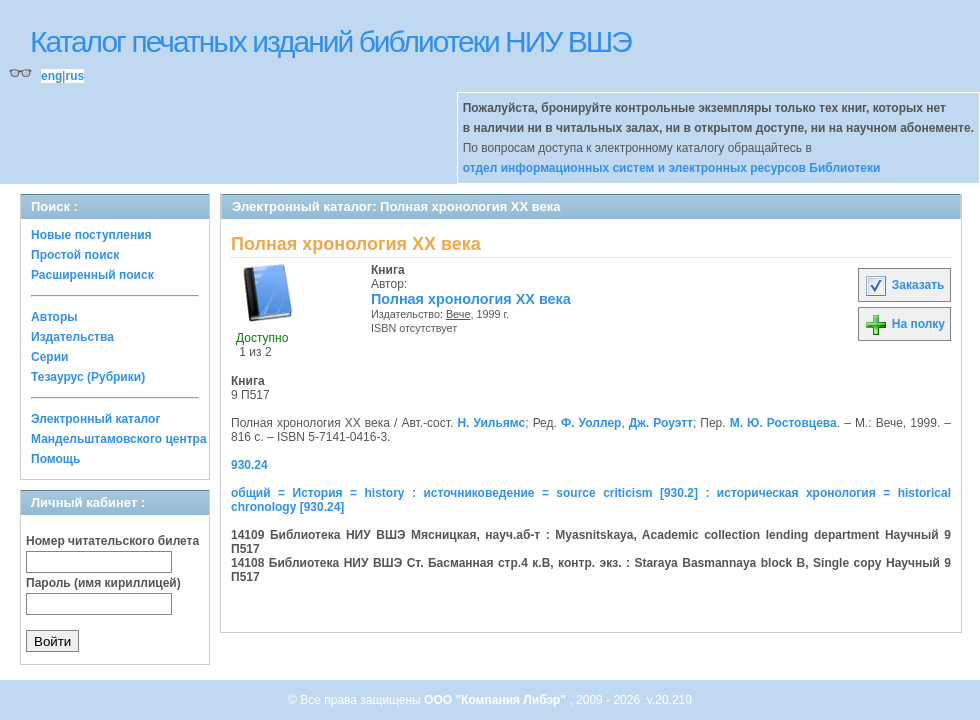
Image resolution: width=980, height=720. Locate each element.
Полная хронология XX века (471, 299)
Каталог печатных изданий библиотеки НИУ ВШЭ (330, 41)
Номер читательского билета (112, 541)
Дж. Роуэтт (661, 423)
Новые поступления (91, 235)
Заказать (904, 285)
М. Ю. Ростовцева (783, 423)
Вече (458, 314)
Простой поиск (75, 255)
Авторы (54, 317)
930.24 (249, 465)
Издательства (72, 337)
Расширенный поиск (92, 275)
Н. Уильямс (491, 423)
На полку (904, 324)
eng (51, 76)
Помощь (55, 459)
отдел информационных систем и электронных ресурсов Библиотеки (672, 168)
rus (74, 76)
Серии (49, 357)
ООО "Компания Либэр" (496, 700)
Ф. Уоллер (591, 423)
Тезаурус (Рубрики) (88, 377)
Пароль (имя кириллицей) (103, 583)
